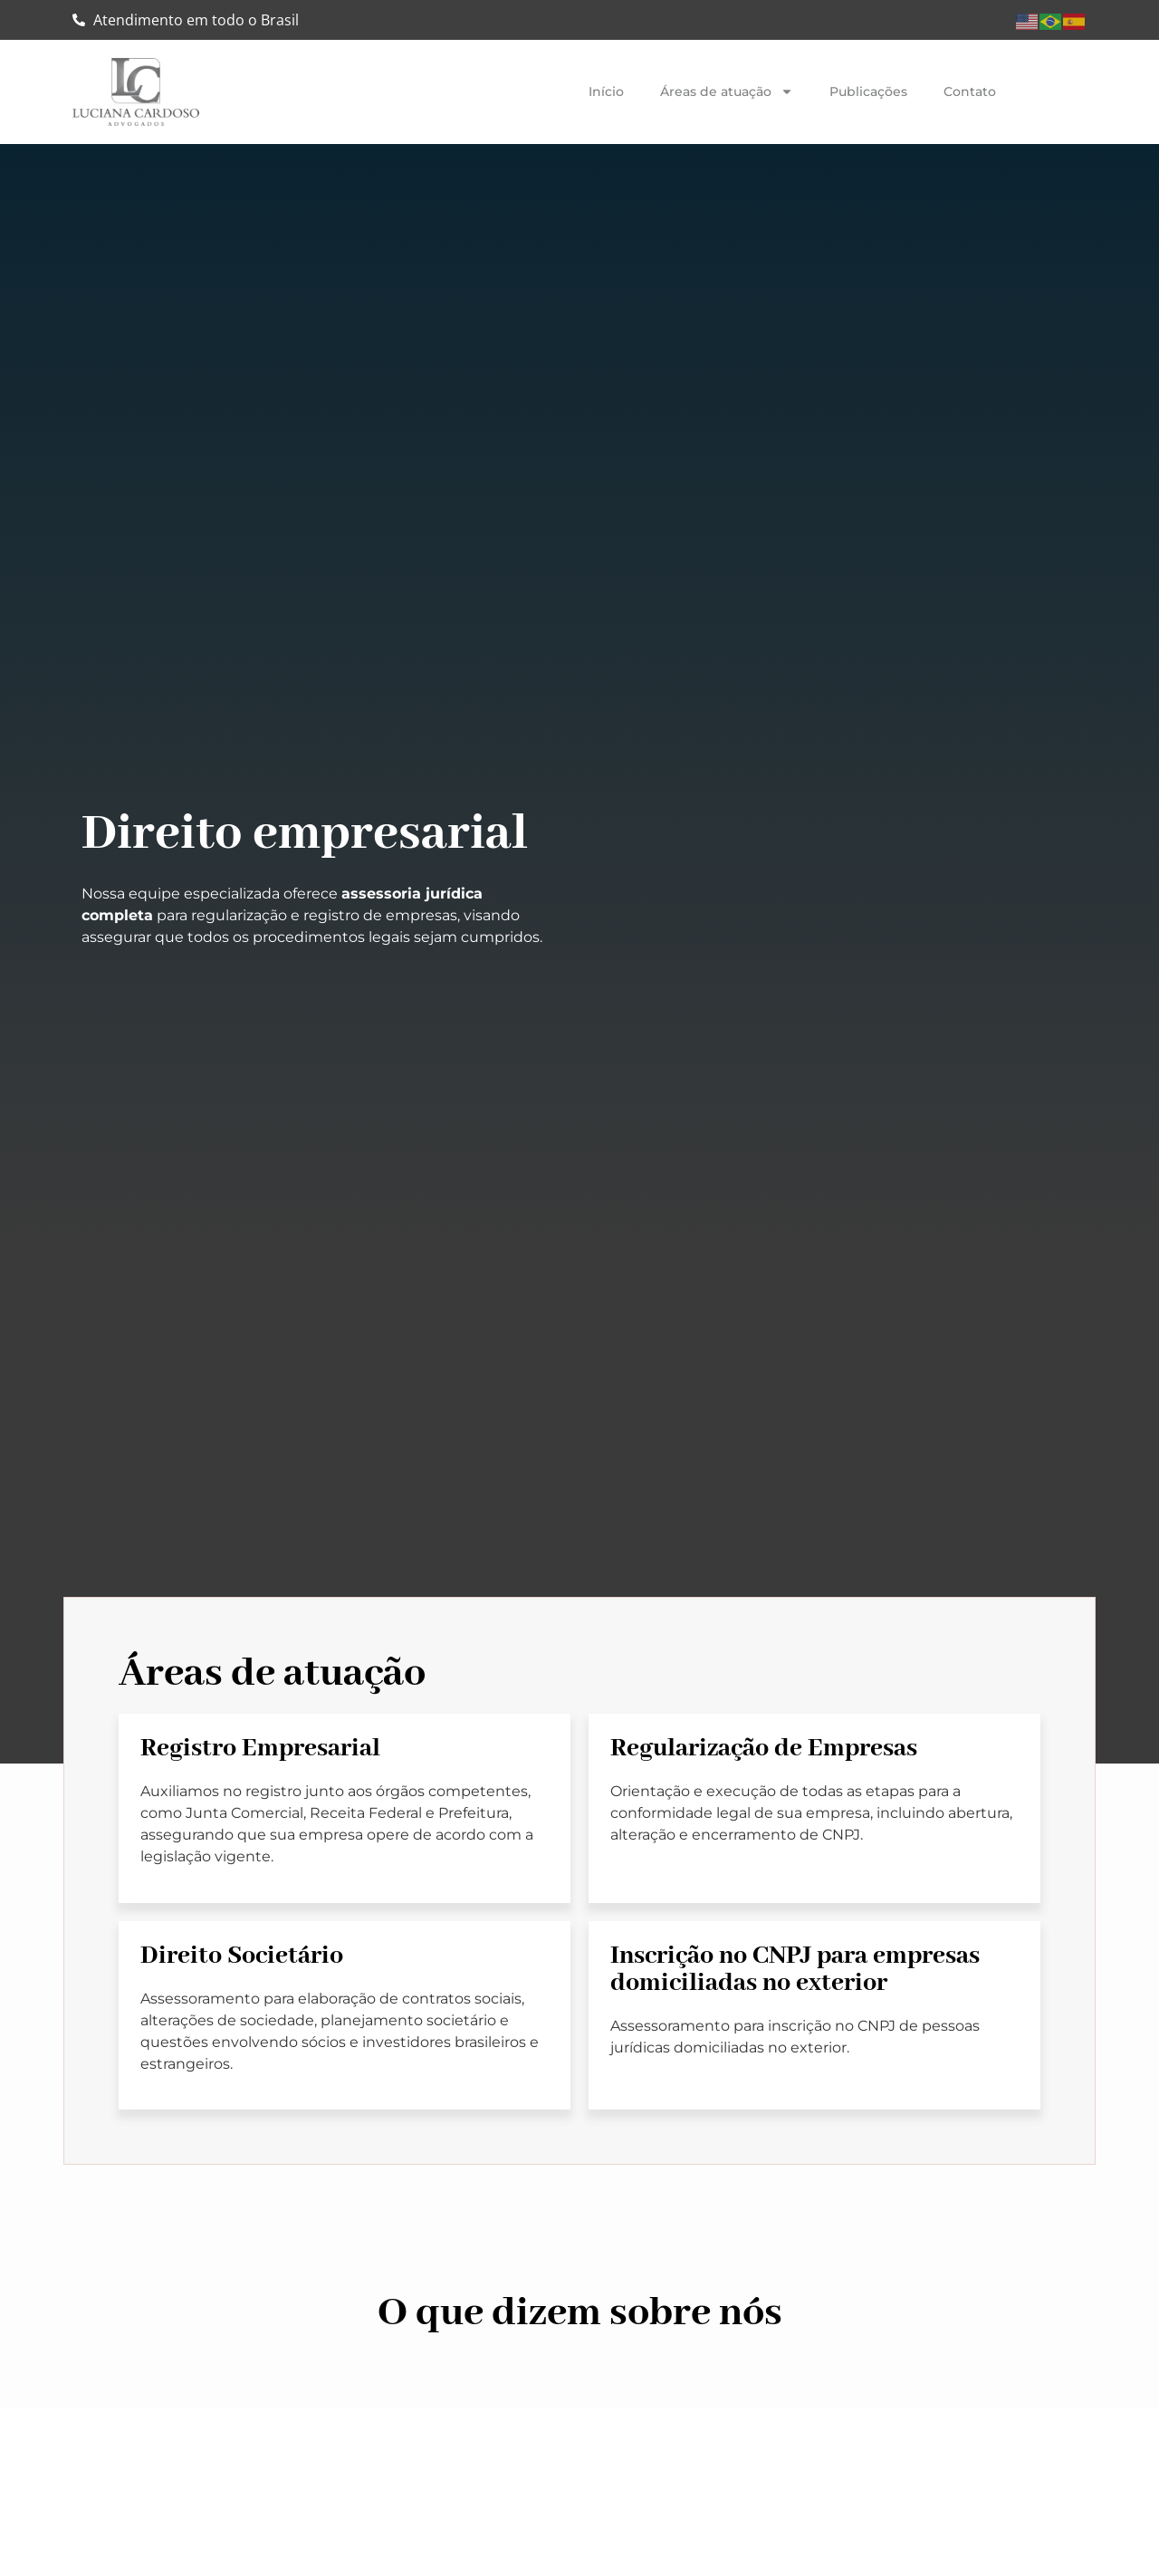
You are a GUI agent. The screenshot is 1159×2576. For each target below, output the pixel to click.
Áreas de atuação (726, 91)
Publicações (868, 91)
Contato (969, 91)
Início (606, 91)
